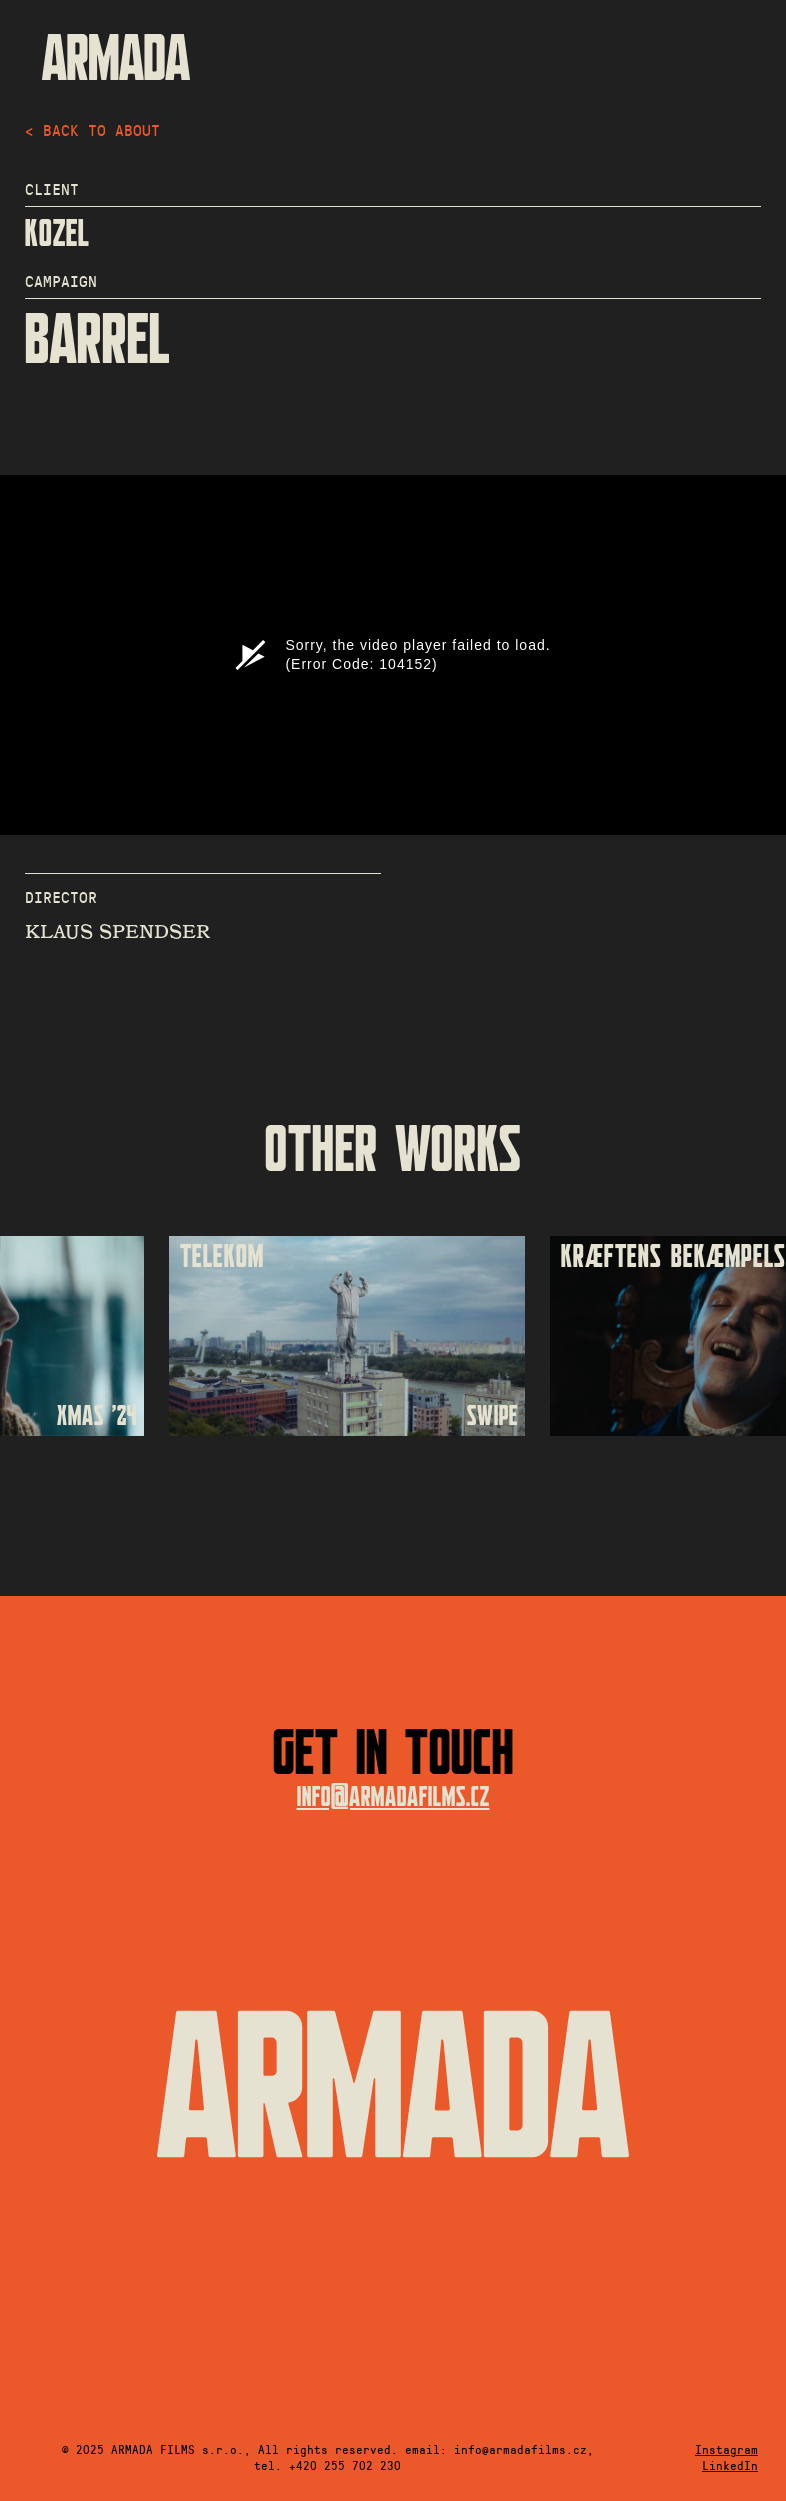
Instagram (726, 2449)
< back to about (92, 129)
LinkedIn (730, 2465)
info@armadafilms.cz (393, 1797)
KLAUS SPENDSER (117, 932)
